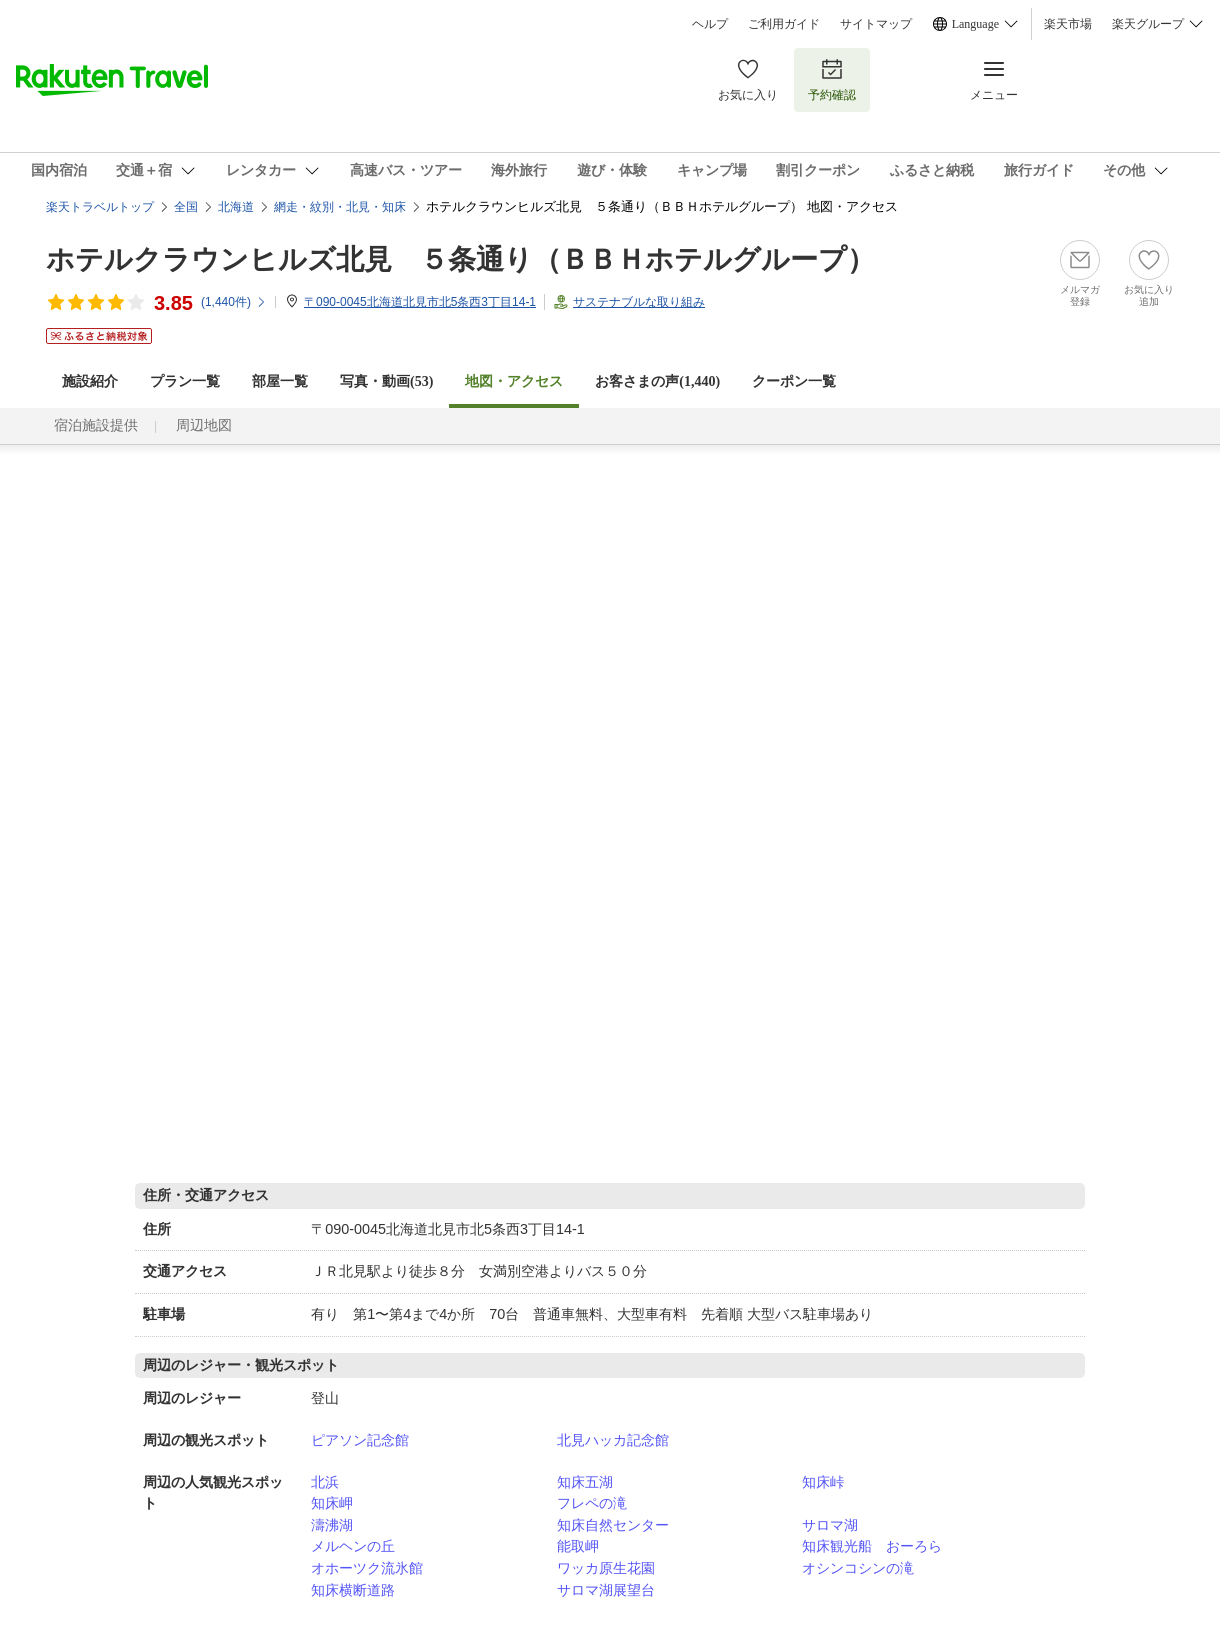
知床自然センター (613, 1525)
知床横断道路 (353, 1590)
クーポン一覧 (794, 381)
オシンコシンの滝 (858, 1568)
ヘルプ (710, 24)
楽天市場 (1068, 24)
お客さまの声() (657, 381)
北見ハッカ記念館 (613, 1440)
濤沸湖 (332, 1525)
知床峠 (823, 1482)
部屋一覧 (280, 381)
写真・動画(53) (386, 381)
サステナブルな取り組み (639, 302)
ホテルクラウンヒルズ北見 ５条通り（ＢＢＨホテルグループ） (460, 259)
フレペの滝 (592, 1503)
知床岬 (332, 1503)
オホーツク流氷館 (367, 1568)
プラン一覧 (185, 381)
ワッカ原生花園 (606, 1568)
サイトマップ (876, 24)
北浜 (325, 1482)
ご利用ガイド (784, 24)
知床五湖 (585, 1482)
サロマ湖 (830, 1525)
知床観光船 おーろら (872, 1546)
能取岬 (578, 1546)
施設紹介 (90, 381)
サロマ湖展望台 (606, 1590)
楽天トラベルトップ (100, 207)
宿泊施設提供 (96, 425)
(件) (234, 302)
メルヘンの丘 (353, 1546)
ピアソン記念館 (360, 1440)
